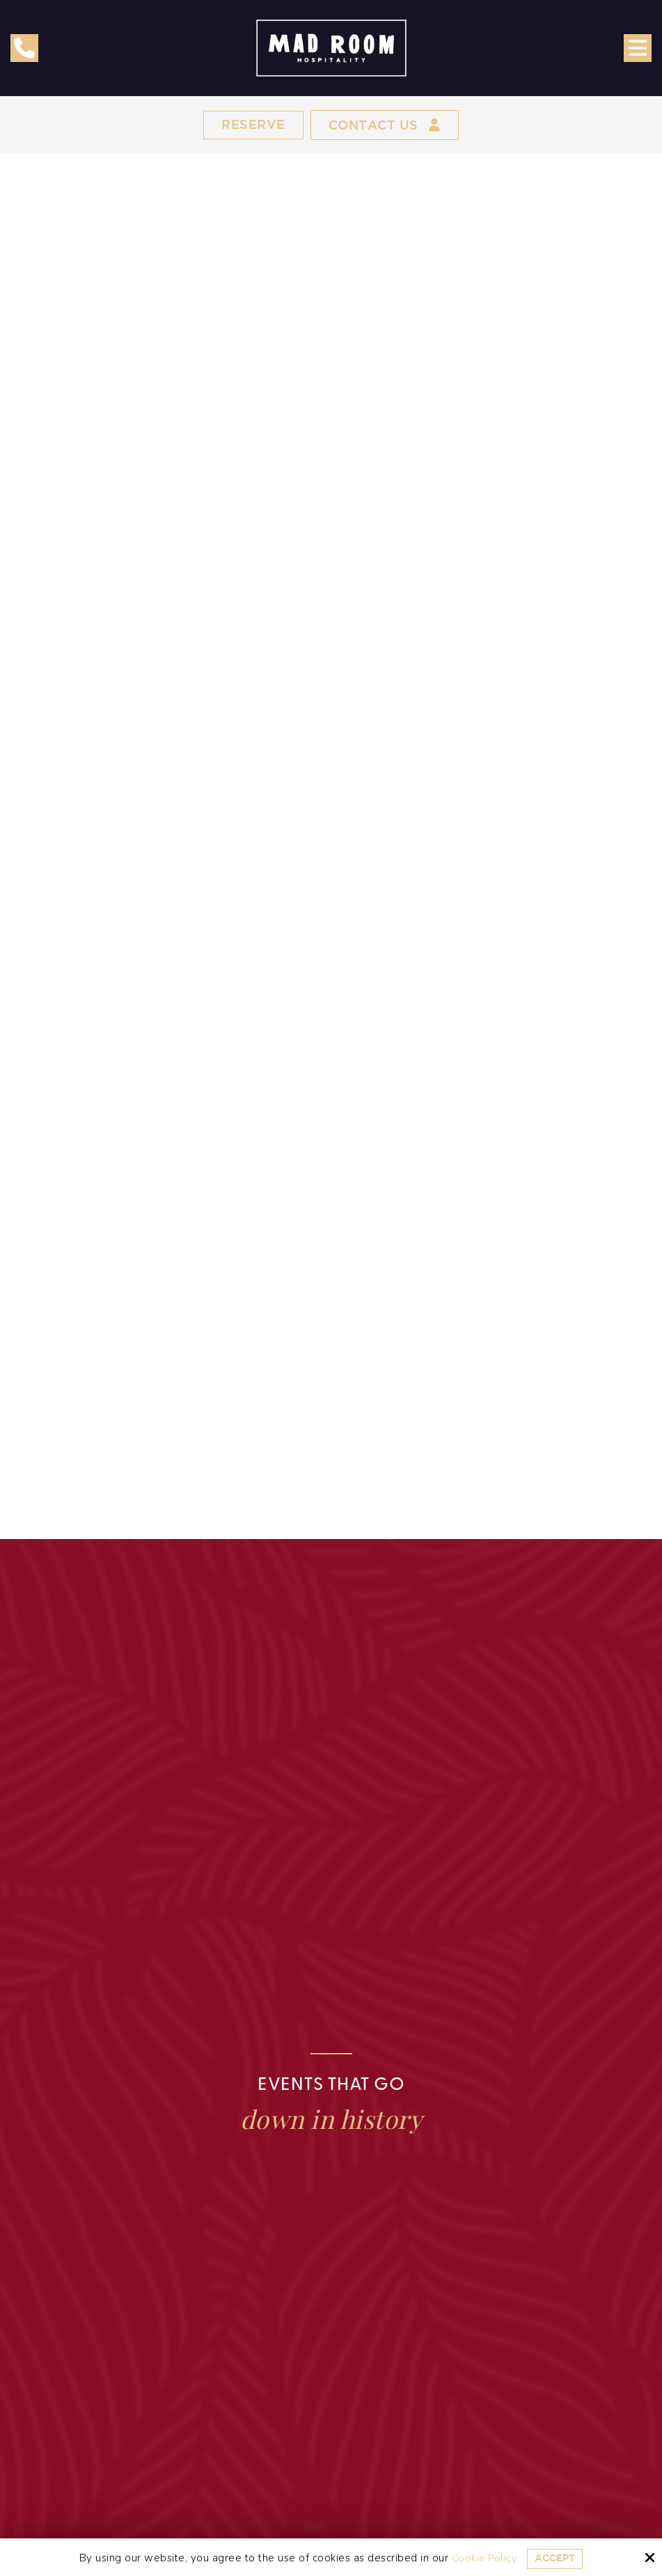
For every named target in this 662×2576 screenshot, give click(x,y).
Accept (556, 2558)
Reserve (247, 126)
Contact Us (386, 126)
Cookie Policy (482, 2558)
